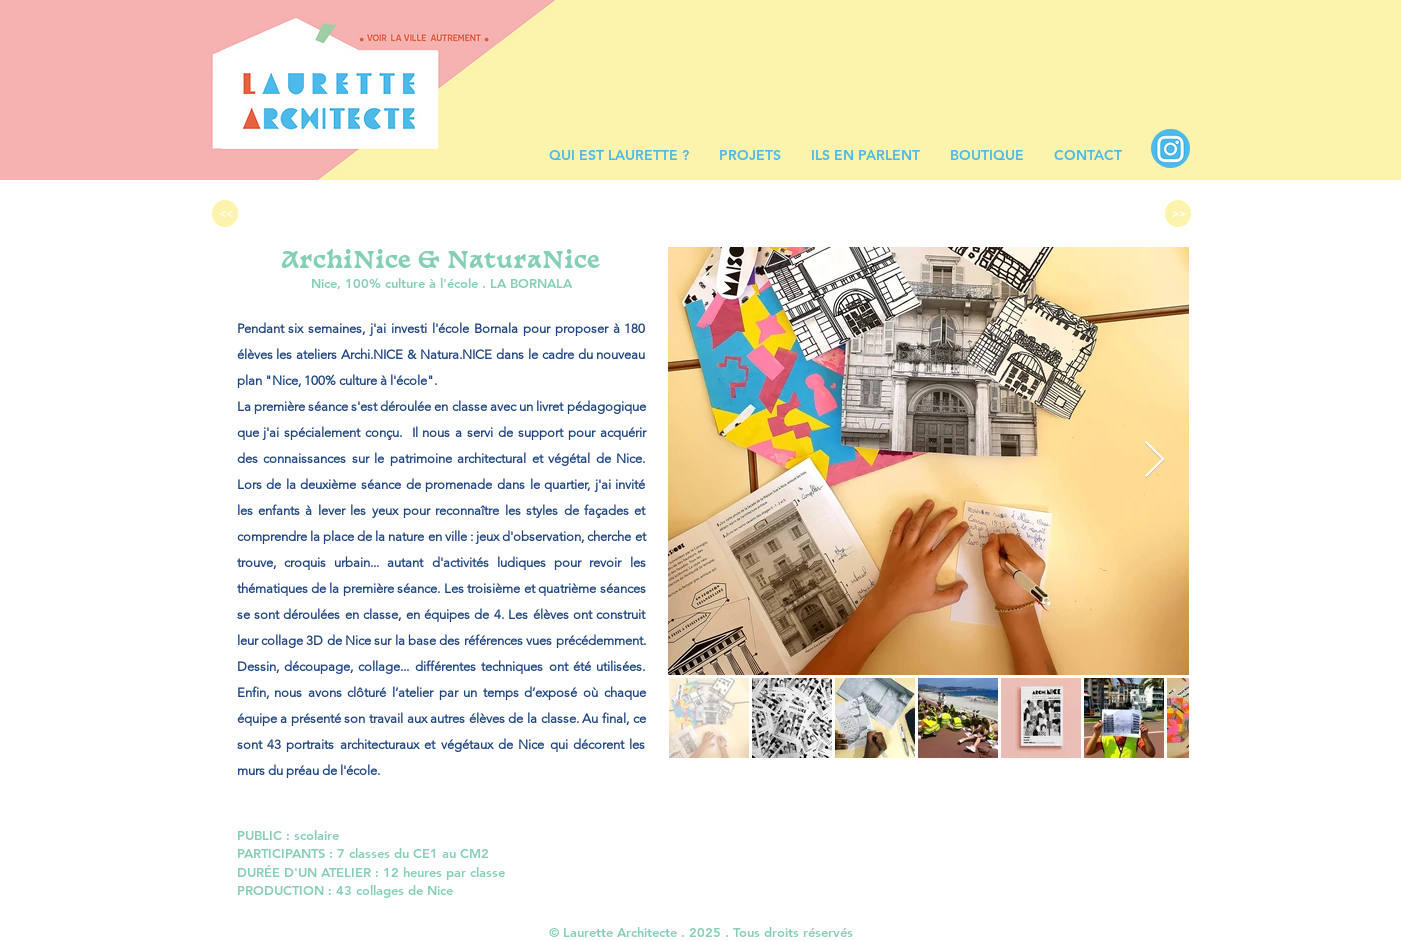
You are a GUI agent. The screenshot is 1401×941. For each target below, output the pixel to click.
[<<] (225, 213)
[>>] (1178, 213)
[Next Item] (1154, 460)
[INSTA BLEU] (1170, 148)
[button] (750, 155)
